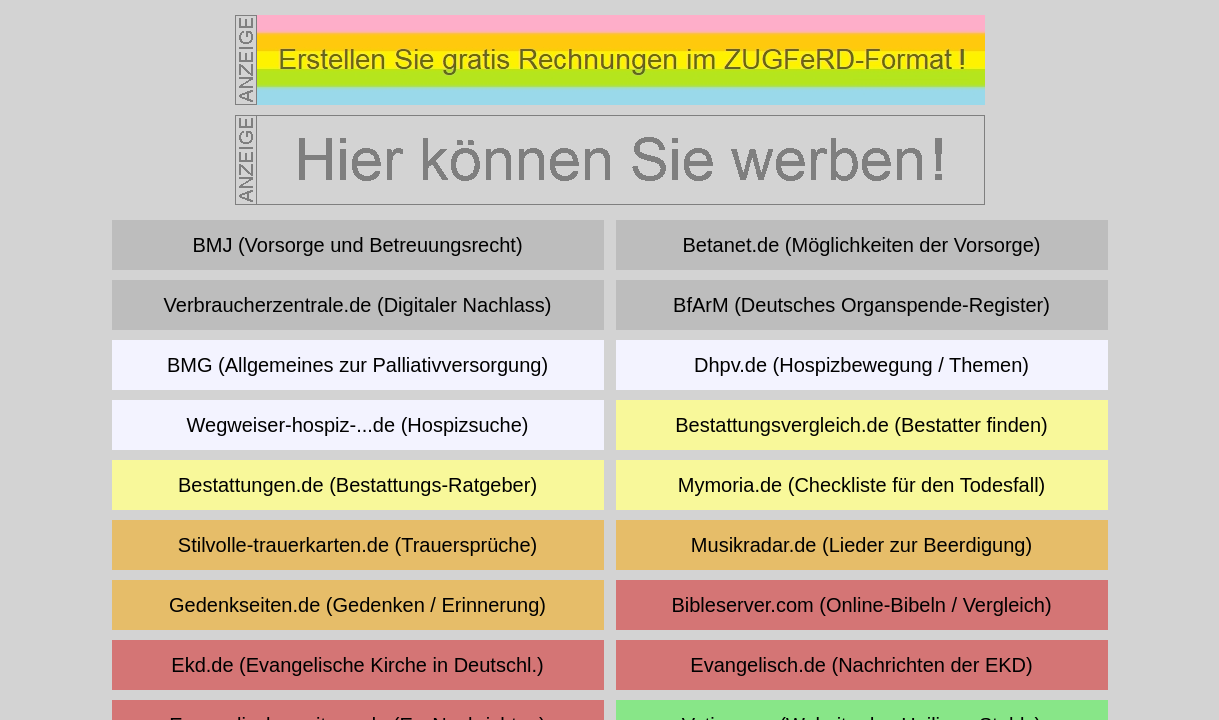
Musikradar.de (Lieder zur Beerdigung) (861, 545)
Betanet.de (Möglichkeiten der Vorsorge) (862, 245)
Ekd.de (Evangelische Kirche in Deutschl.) (357, 665)
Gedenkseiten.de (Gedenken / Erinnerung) (357, 605)
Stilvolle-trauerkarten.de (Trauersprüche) (357, 545)
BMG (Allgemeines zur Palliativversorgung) (357, 365)
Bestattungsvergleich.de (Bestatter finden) (861, 425)
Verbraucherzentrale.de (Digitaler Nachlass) (358, 305)
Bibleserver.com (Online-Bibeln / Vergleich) (861, 605)
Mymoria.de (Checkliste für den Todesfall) (862, 485)
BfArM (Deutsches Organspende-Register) (861, 305)
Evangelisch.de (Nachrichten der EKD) (861, 665)
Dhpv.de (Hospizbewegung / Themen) (861, 365)
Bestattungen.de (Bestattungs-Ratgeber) (357, 485)
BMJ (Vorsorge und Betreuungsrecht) (357, 245)
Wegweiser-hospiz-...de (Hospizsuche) (358, 425)
